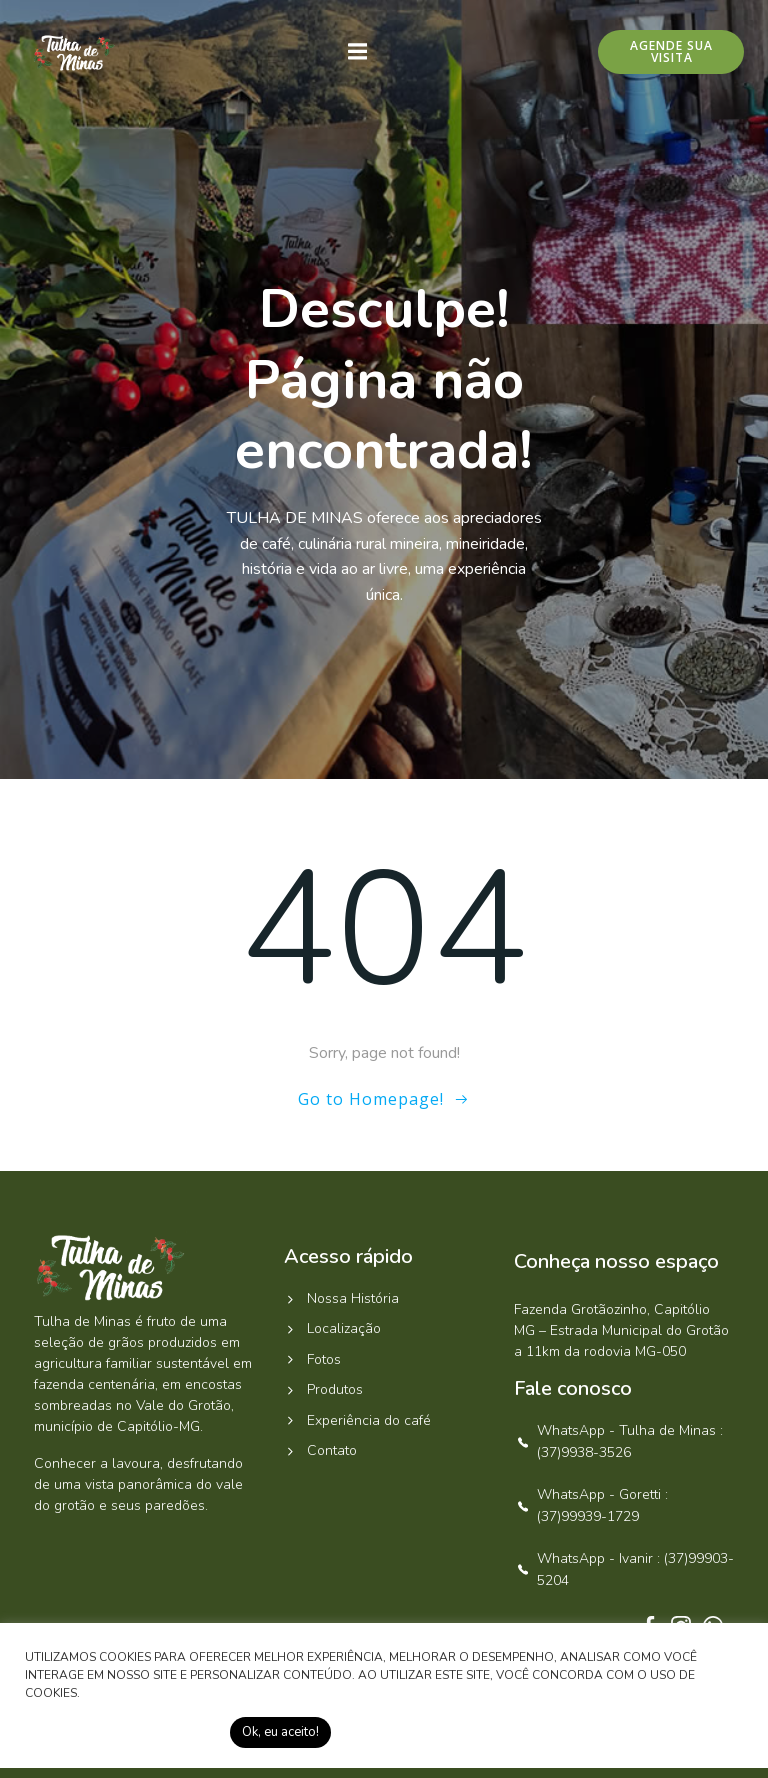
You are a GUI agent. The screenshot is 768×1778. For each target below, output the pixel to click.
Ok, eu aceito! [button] (280, 1732)
